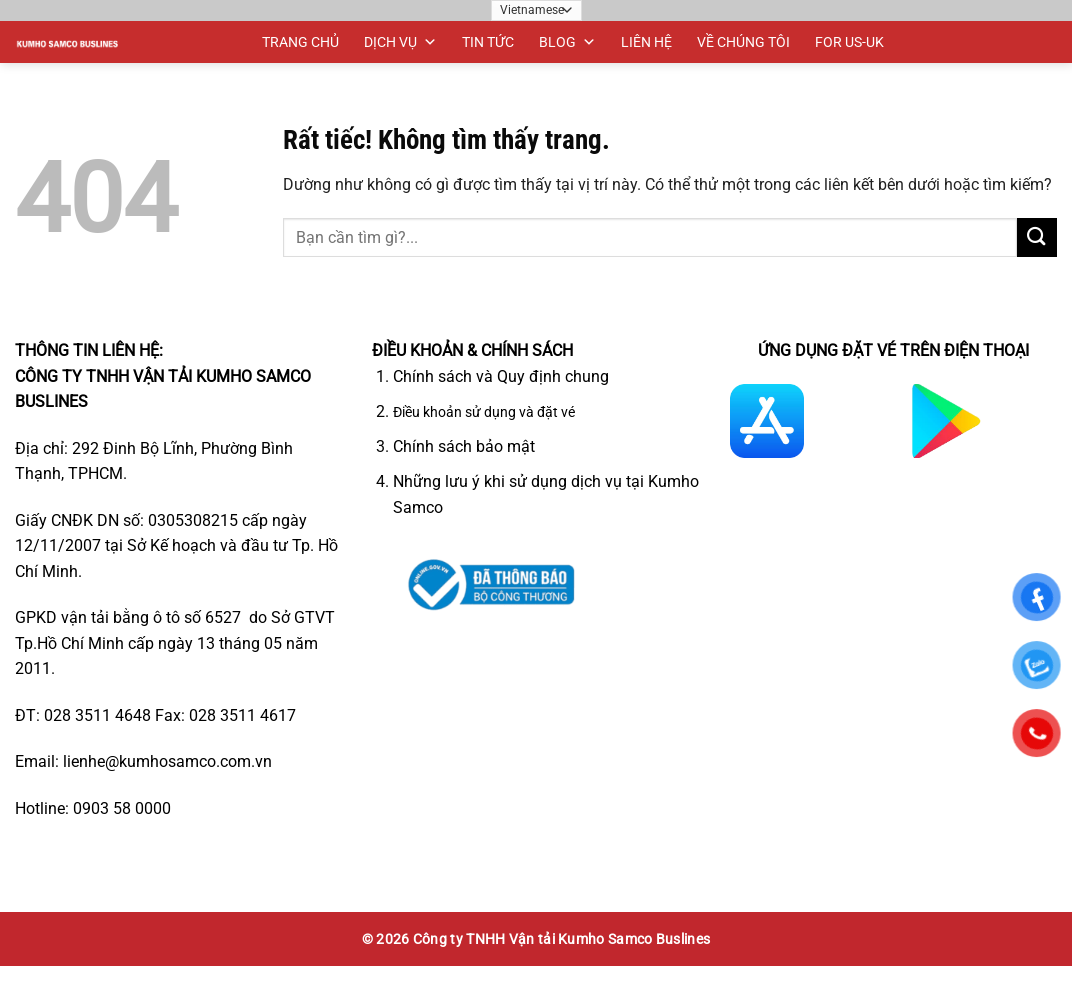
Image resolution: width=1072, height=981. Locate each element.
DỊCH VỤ (400, 42)
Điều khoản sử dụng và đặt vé (484, 412)
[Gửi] (1037, 237)
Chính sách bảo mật (464, 446)
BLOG (567, 42)
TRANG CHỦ (300, 42)
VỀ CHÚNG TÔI (743, 42)
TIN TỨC (488, 42)
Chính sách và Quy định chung (501, 376)
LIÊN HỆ (646, 42)
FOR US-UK (849, 42)
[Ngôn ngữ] (536, 10)
